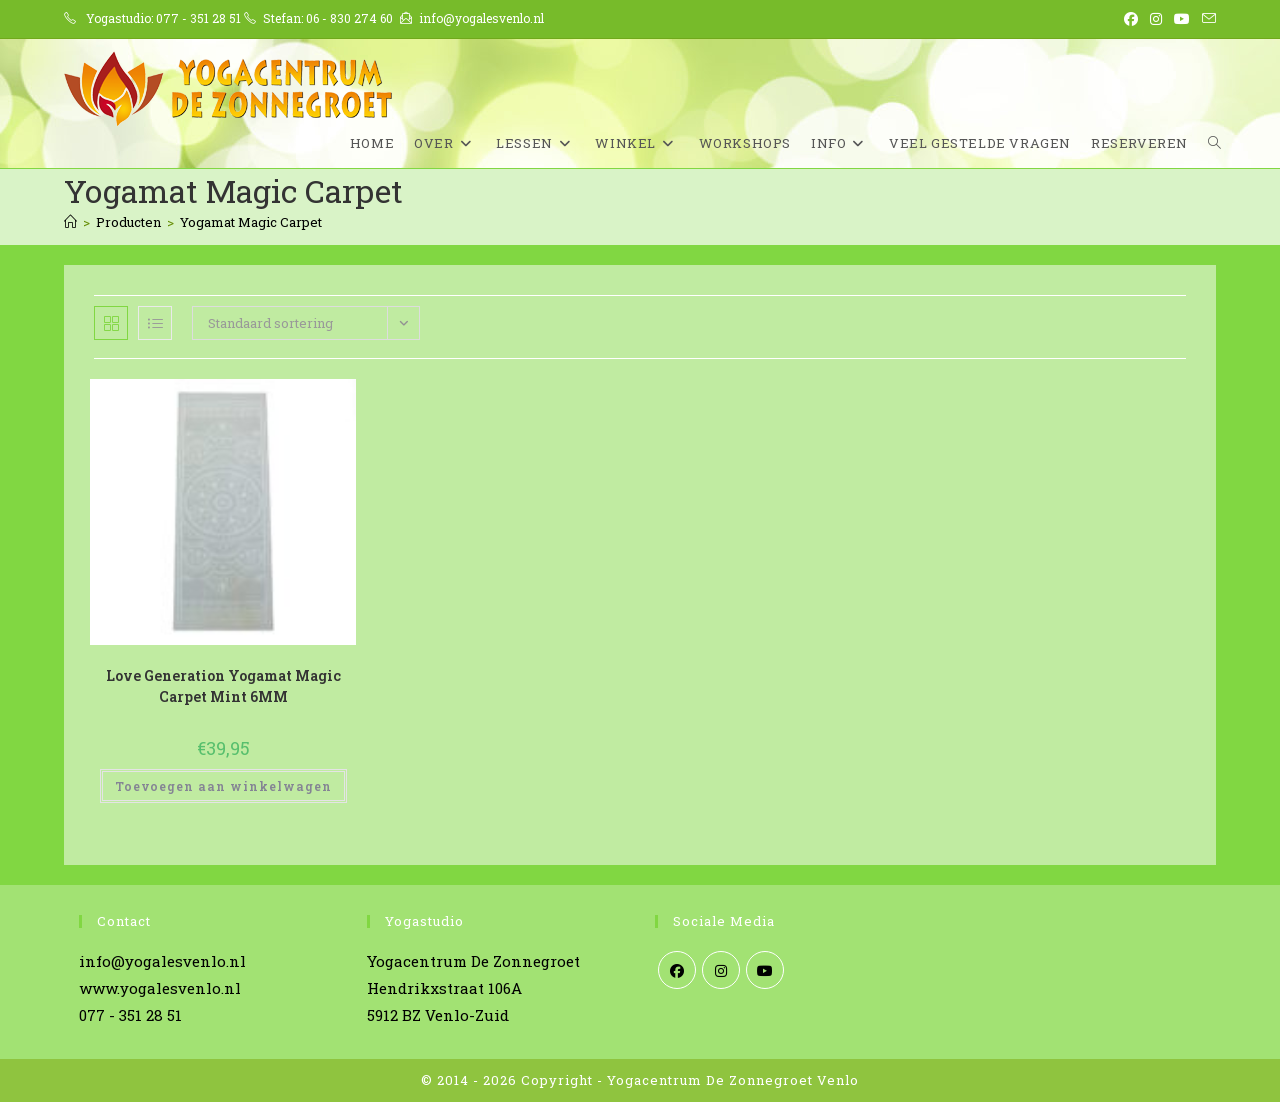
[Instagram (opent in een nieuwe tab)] (1156, 19)
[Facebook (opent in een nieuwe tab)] (1131, 19)
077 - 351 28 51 (198, 18)
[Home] (70, 222)
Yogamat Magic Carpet (251, 222)
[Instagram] (721, 970)
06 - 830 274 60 (349, 18)
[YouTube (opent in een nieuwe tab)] (1182, 19)
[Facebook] (677, 970)
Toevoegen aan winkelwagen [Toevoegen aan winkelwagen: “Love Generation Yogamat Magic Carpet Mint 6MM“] (223, 786)
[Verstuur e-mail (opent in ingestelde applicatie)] (1206, 19)
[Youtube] (765, 970)
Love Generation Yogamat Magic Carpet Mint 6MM (223, 686)
